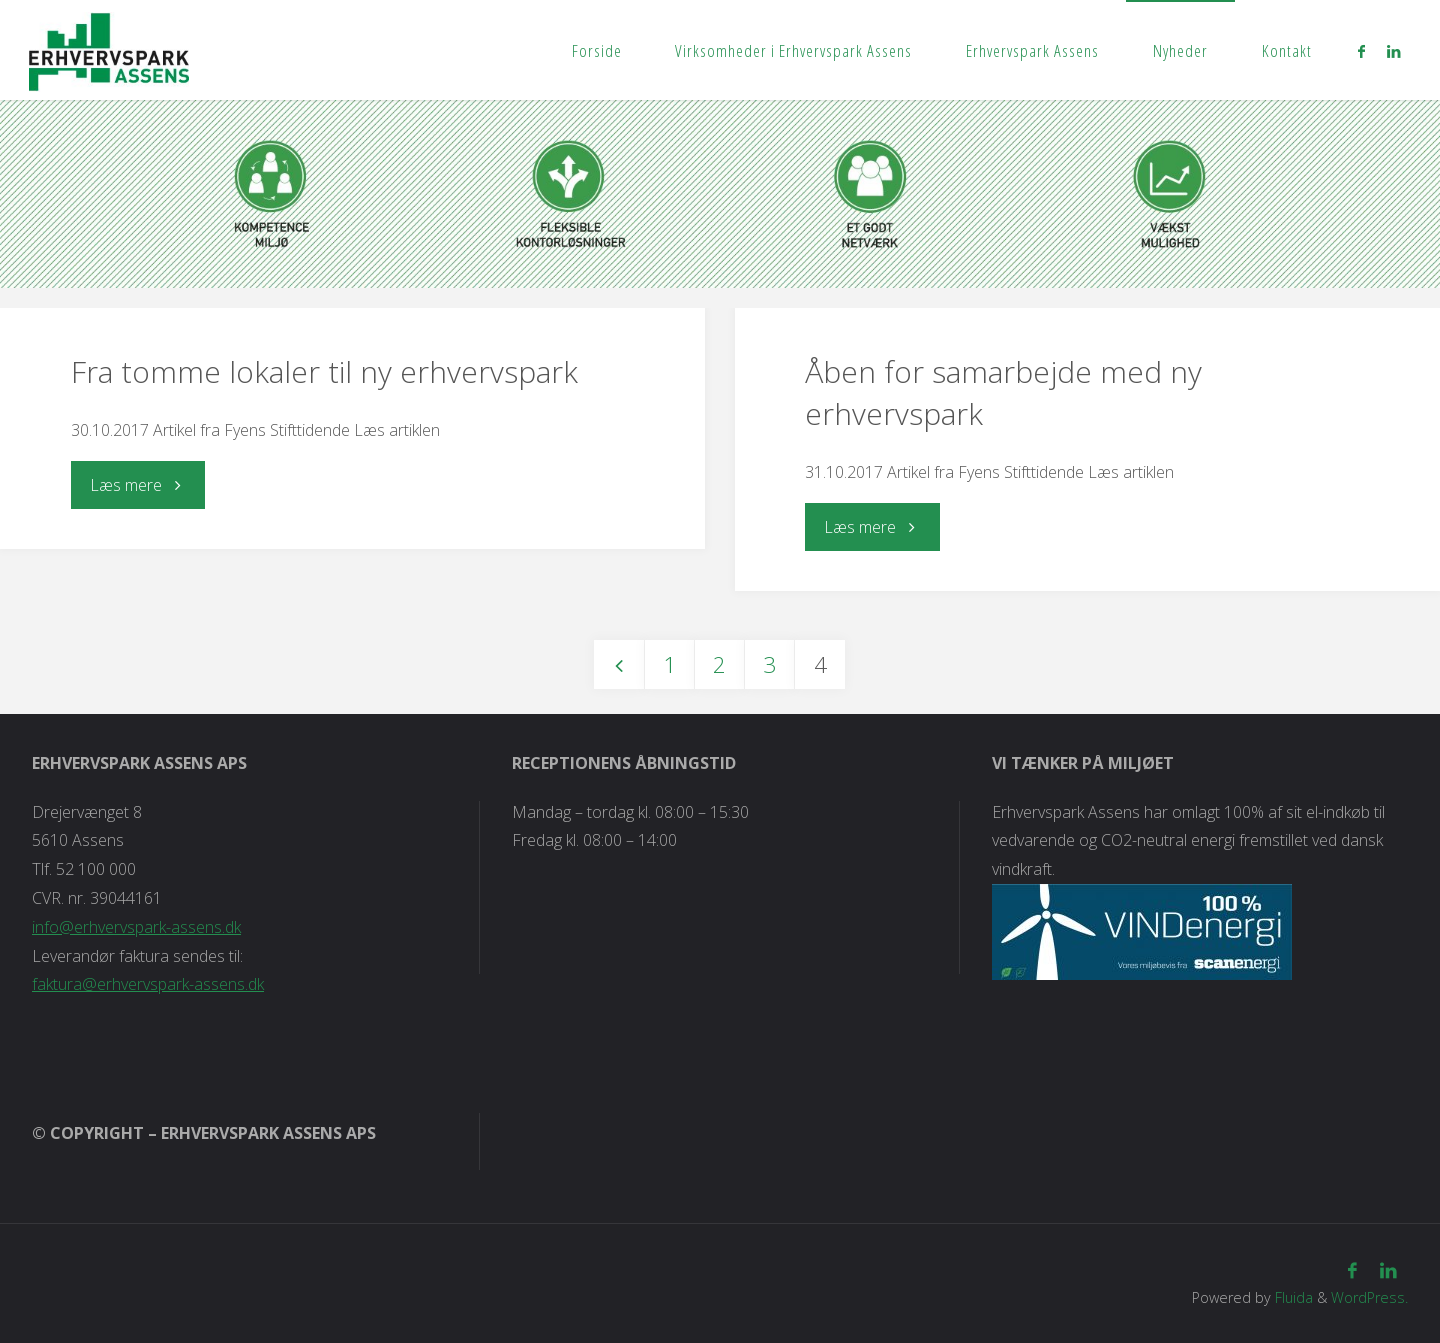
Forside (597, 50)
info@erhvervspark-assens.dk (136, 927)
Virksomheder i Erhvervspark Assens (793, 50)
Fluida (1292, 1297)
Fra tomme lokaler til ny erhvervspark (324, 371)
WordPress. (1369, 1297)
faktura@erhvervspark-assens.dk (148, 984)
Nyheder (1180, 50)
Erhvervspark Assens (1032, 50)
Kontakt (1287, 50)
